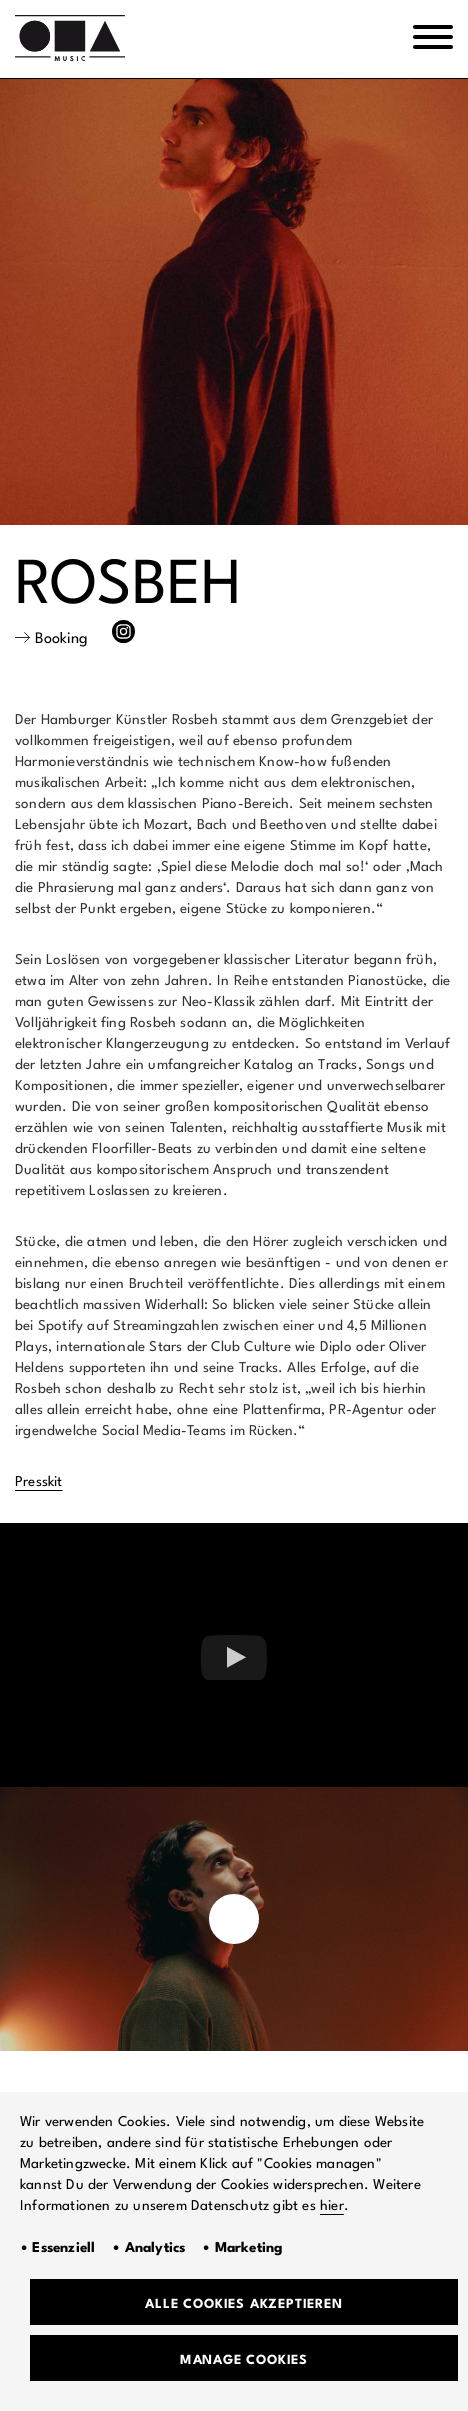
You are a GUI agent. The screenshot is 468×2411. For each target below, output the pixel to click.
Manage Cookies (244, 2360)
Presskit (39, 1482)
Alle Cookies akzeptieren (243, 2304)
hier (332, 2206)
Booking (61, 639)
